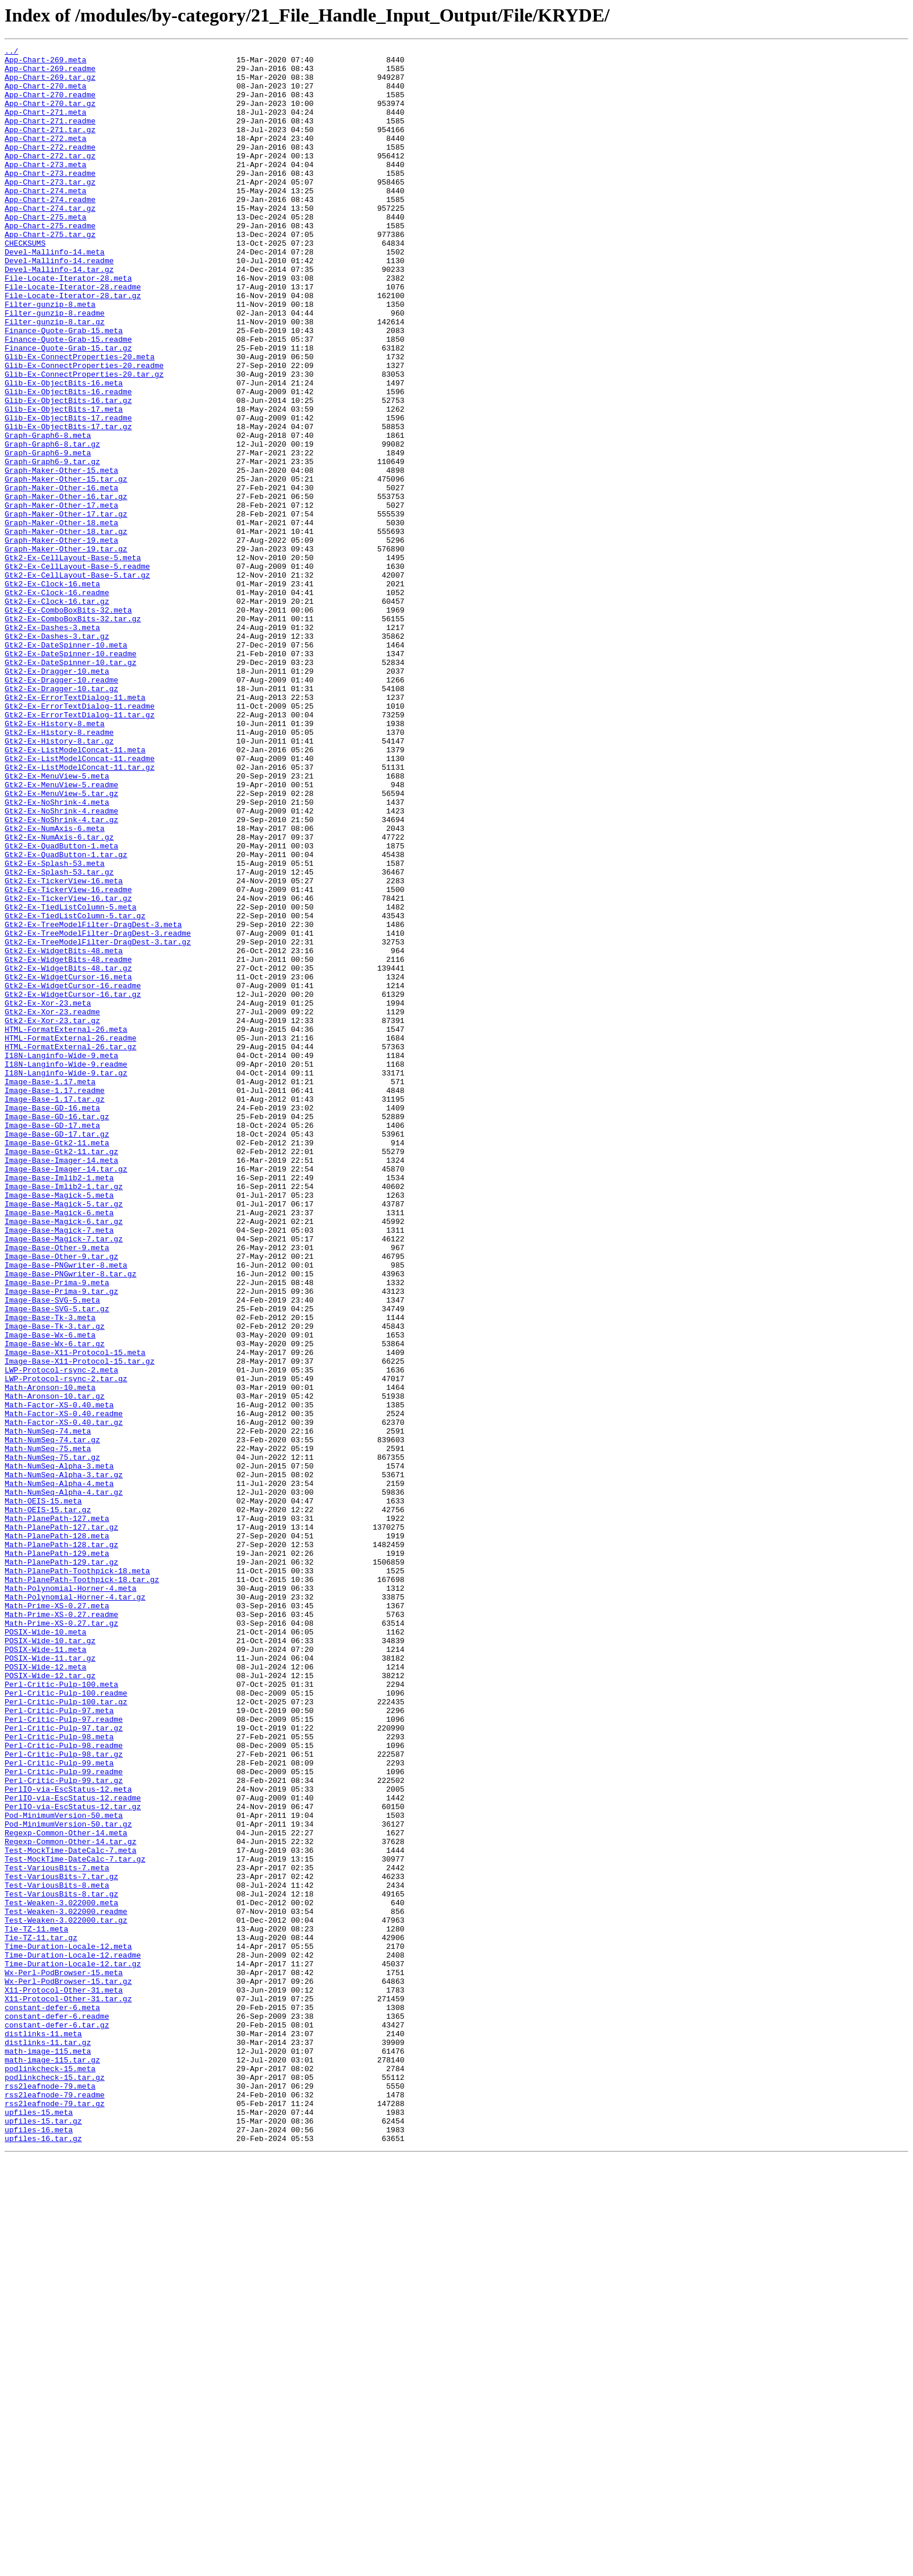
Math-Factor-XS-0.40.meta (59, 1677)
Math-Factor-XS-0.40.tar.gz (64, 1698)
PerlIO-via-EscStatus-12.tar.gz (73, 2159)
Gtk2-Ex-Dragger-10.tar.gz (61, 817)
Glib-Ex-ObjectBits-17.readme (68, 492)
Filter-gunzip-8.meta (50, 356)
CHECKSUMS (25, 283)
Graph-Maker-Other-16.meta (61, 576)
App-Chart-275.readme (50, 262)
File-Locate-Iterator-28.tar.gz (73, 346)
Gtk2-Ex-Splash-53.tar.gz (59, 1037)
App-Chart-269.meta (45, 63)
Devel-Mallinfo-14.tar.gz (59, 314)
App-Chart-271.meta (45, 126)
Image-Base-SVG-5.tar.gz (57, 1561)
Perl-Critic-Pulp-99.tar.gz (64, 2127)
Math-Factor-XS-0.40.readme (64, 1687)
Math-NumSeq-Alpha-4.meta (59, 1771)
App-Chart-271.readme (50, 136)
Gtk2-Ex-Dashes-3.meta (52, 744)
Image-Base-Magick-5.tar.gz (64, 1436)
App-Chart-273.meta (45, 188)
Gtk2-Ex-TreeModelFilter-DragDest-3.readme (98, 1111)
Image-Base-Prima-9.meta (57, 1530)
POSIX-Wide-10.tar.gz (50, 1960)
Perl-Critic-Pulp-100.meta (61, 2012)
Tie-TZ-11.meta (36, 2306)
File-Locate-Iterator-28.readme (73, 335)
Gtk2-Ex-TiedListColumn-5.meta (70, 1079)
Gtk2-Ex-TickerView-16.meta (64, 1048)
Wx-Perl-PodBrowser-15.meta (64, 2358)
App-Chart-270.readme (50, 105)
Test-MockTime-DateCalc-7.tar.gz (75, 2222)
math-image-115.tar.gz (52, 2463)
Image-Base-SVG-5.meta (52, 1551)
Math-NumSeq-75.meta (48, 1729)
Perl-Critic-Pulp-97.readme (64, 2054)
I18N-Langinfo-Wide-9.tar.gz (66, 1278)
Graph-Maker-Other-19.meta (61, 639)
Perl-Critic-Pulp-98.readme (64, 2085)
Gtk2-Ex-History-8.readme (59, 870)
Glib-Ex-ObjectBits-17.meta (64, 482)
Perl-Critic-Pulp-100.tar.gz (66, 2033)
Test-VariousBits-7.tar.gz (61, 2243)
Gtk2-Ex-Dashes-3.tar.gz (57, 754)
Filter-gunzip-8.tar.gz (55, 377)
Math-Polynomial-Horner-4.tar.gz (75, 1907)
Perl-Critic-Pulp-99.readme (64, 2117)
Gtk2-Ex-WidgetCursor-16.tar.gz (73, 1184)
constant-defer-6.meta (52, 2400)
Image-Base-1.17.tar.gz (55, 1310)
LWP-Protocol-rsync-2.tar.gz (66, 1645)
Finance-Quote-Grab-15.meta (64, 388)
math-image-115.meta (48, 2452)
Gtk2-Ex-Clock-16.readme (57, 702)
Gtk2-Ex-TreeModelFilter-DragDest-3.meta (93, 1100)
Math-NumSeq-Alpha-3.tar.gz (64, 1761)
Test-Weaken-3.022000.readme (66, 2285)
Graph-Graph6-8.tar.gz (52, 524)
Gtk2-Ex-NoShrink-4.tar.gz (61, 974)
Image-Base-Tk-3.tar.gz (55, 1582)
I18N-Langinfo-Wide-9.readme (66, 1268)
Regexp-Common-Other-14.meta (66, 2190)
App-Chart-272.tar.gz (50, 178)
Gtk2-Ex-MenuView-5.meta (57, 922)
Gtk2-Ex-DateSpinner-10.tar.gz (70, 786)
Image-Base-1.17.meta (50, 1289)
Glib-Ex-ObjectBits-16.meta (64, 450)
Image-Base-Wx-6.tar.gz (55, 1603)
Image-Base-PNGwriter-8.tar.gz (70, 1520)
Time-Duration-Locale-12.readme (73, 2337)
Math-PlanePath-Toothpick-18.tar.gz (82, 1886)
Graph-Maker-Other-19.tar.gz (66, 650)
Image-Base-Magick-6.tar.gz (64, 1457)
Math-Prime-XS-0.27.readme (61, 1928)
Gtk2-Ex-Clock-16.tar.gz (57, 712)
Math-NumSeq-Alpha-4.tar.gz (64, 1782)
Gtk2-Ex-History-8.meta (55, 859)
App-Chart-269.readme (50, 73)
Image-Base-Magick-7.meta (59, 1467)
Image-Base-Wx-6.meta (50, 1593)
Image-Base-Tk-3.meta (50, 1572)
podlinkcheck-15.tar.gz (55, 2484)
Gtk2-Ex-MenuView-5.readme (61, 933)
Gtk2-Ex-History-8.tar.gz (59, 880)
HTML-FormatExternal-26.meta (66, 1226)
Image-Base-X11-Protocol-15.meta (75, 1614)
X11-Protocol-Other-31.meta (64, 2379)
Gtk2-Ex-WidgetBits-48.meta (64, 1132)
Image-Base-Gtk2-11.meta (57, 1362)
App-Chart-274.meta (45, 220)
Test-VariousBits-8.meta (57, 2253)
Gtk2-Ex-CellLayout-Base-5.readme (77, 671)
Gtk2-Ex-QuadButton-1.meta (61, 1006)
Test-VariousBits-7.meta (57, 2232)
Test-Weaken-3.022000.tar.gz (66, 2295)
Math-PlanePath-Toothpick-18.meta (77, 1876)
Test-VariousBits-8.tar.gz (61, 2264)
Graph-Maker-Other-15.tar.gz (66, 566)
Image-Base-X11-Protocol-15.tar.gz (79, 1624)
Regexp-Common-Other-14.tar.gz (70, 2201)
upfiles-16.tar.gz (43, 2557)
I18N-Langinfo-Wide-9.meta (61, 1257)
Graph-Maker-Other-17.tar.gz (66, 608)
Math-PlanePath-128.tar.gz (61, 1844)
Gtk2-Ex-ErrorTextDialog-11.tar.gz (79, 849)
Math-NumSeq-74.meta (48, 1708)
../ (11, 52)
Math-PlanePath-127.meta (57, 1813)
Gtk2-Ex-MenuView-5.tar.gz (61, 943)
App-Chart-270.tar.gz (50, 115)
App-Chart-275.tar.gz (50, 272)
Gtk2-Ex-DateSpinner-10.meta (66, 765)
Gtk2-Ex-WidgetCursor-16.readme (73, 1174)
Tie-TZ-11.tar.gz (41, 2316)
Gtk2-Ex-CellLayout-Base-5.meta (73, 660)
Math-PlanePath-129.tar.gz (61, 1865)
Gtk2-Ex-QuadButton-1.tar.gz (66, 1016)
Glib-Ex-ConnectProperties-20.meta (79, 419)
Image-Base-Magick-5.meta (59, 1425)
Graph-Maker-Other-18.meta (61, 618)
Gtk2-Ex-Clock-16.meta (52, 692)
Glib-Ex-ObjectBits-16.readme (68, 461)
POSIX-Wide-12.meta (45, 1991)
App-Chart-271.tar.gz (50, 146)
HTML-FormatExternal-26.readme (70, 1237)
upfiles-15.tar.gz (43, 2536)
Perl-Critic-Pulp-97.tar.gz (64, 2065)
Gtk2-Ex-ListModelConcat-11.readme (79, 901)
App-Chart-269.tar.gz (50, 84)
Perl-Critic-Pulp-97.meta (59, 2044)
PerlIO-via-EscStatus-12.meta (68, 2138)
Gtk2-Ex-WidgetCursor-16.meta (68, 1163)
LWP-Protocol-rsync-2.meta (61, 1635)
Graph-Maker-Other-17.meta (61, 597)
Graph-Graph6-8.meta (48, 513)
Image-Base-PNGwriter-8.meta (66, 1509)
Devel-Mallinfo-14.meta (55, 293)
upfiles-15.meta (39, 2526)
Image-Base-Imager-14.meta (61, 1383)
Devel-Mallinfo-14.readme (59, 304)
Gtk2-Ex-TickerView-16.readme (68, 1058)
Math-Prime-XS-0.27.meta (57, 1918)
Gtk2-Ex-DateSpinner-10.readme (70, 775)
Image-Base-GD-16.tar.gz (57, 1331)
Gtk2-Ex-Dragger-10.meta (57, 796)
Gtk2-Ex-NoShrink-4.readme (61, 964)
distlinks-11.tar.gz (48, 2442)
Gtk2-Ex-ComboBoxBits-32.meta (68, 723)
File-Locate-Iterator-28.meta (68, 325)
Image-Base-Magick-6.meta (59, 1446)
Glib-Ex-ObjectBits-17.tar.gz (68, 503)
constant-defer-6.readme (57, 2410)
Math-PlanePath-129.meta (57, 1855)
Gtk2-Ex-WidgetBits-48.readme (68, 1142)
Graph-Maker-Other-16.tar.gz (66, 587)
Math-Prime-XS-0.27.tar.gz (61, 1939)
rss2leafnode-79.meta (50, 2494)
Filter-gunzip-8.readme (55, 367)
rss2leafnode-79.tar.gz (55, 2515)
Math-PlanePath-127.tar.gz (61, 1823)
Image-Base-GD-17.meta (52, 1341)
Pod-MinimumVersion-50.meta (64, 2169)
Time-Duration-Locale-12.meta (68, 2327)
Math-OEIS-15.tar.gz (48, 1802)
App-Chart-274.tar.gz (50, 241)
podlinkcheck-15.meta (50, 2473)
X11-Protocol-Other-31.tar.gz (68, 2389)
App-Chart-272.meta (45, 157)
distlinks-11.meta (43, 2431)
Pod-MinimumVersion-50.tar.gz (68, 2180)
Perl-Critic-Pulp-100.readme (66, 2023)
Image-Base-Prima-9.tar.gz (61, 1540)
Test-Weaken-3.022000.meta (61, 2274)
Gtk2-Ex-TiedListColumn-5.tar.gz (75, 1090)
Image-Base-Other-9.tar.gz (61, 1499)
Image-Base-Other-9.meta (57, 1488)
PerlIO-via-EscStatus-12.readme (73, 2148)
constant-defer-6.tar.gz (57, 2421)
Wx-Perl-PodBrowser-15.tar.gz (68, 2368)
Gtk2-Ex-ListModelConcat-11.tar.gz (79, 912)
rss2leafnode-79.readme (55, 2505)
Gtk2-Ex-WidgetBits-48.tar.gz (68, 1153)
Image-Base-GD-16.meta (52, 1320)
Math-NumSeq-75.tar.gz (52, 1740)
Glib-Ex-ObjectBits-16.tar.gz (68, 471)
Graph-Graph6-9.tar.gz (52, 545)
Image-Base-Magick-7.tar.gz (64, 1478)
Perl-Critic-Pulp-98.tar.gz (64, 2096)
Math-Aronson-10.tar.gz (55, 1666)
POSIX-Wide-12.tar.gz (50, 2002)
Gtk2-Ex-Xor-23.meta (48, 1195)
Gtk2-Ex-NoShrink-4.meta (57, 954)
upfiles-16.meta (39, 2547)
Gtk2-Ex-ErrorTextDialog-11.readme (79, 838)
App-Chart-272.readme (50, 167)
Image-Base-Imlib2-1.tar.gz (64, 1415)
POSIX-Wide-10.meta (45, 1949)
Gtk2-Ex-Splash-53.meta (55, 1027)
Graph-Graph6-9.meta (48, 534)
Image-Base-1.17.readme (55, 1299)
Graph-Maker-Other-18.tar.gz (66, 629)
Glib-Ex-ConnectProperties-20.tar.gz (84, 440)
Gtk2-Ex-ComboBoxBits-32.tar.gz (73, 733)
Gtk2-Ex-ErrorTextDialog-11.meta (75, 828)
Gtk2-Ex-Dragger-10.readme (61, 807)
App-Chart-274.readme (50, 230)
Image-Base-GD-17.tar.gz (57, 1352)
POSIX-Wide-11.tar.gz (50, 1981)
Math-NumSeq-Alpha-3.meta (59, 1750)
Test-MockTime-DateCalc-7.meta (70, 2211)
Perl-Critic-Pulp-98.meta (59, 2075)
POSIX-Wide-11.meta (45, 1970)
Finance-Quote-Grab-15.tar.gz (68, 409)
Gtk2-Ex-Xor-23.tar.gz (52, 1216)
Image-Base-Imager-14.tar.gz (66, 1394)
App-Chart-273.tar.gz (50, 209)
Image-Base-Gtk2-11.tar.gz (61, 1373)
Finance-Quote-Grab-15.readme (68, 398)
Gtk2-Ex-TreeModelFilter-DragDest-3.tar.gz (98, 1121)
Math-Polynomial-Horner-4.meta (70, 1897)
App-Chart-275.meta (45, 251)
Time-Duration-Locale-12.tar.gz (73, 2348)
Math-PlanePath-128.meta (57, 1834)
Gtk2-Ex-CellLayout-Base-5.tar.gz (77, 681)
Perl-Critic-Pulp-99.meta (59, 2106)
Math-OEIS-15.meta (43, 1792)
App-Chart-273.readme (50, 199)
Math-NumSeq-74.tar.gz (52, 1719)
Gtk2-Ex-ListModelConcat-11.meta (75, 891)
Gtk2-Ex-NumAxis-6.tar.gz (59, 995)
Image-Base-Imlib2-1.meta (59, 1404)
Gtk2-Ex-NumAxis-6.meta (55, 985)
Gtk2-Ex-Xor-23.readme (52, 1205)
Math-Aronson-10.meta (50, 1656)
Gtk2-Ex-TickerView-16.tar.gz (68, 1069)
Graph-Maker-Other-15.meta (61, 555)
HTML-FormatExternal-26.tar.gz (70, 1247)
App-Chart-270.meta (45, 94)
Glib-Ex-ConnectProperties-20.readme (84, 429)
